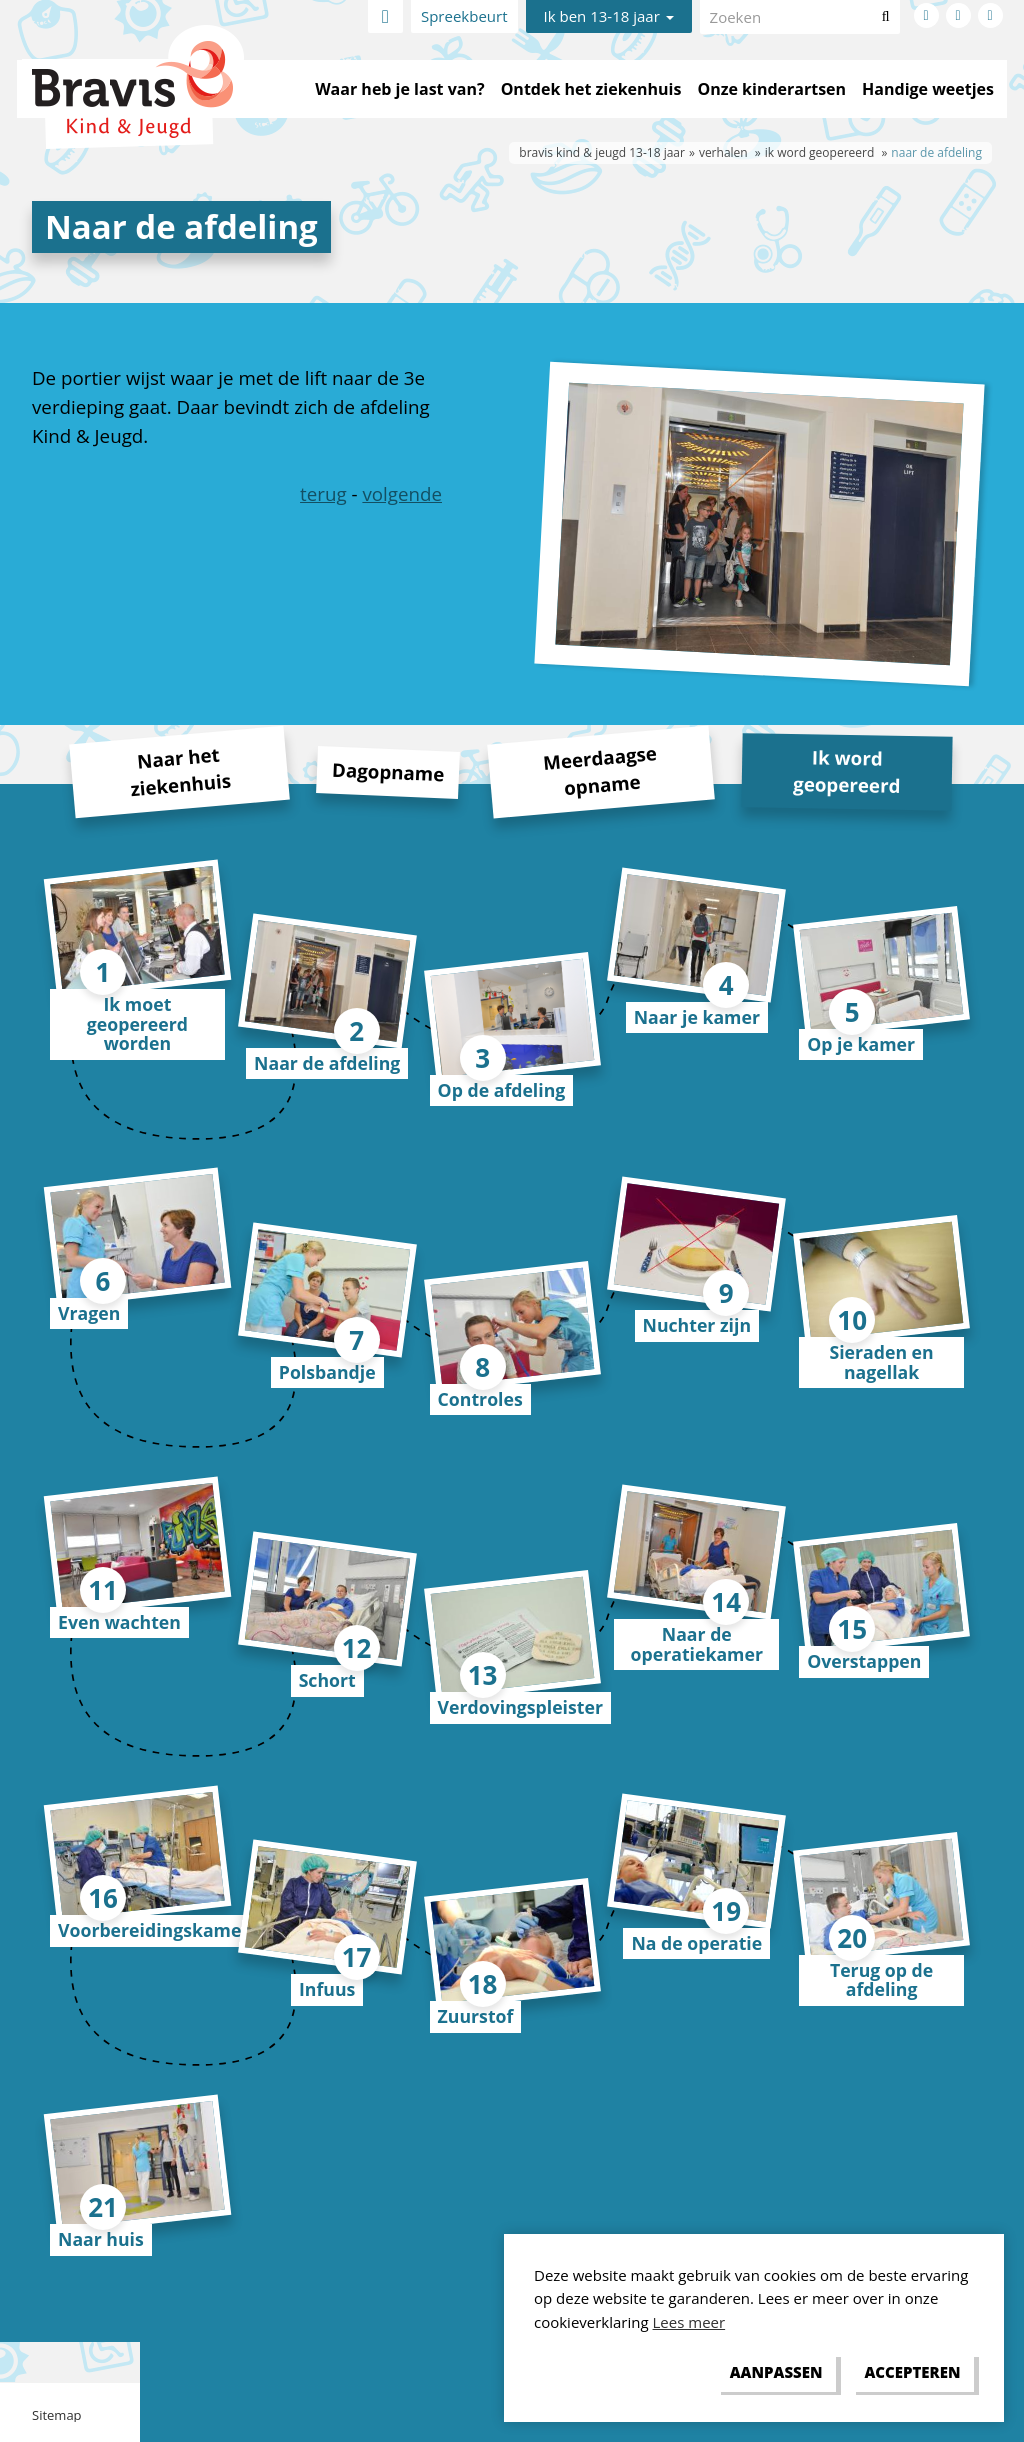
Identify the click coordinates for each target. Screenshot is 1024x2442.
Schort (327, 1680)
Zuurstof (476, 2016)
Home (385, 16)
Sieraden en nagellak (881, 1361)
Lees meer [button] (689, 2322)
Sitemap (57, 2415)
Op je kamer (861, 1044)
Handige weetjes (928, 89)
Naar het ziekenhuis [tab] (180, 772)
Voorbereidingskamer (153, 1930)
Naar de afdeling (327, 1063)
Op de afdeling (502, 1090)
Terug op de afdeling (881, 1979)
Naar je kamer (697, 1017)
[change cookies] (776, 2373)
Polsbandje (327, 1372)
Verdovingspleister (520, 1707)
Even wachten (119, 1622)
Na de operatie (696, 1943)
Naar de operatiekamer (697, 1643)
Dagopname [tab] (388, 771)
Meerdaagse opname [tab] (600, 770)
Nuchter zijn (697, 1325)
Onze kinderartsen (771, 89)
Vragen (89, 1313)
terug (323, 493)
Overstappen (864, 1661)
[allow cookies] (912, 2373)
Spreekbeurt (464, 16)
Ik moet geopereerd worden (137, 1023)
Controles (480, 1399)
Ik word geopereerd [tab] (847, 770)
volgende (402, 493)
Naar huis (101, 2239)
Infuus (327, 1989)
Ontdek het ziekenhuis (591, 89)
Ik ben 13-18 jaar (609, 16)
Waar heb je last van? (399, 89)
